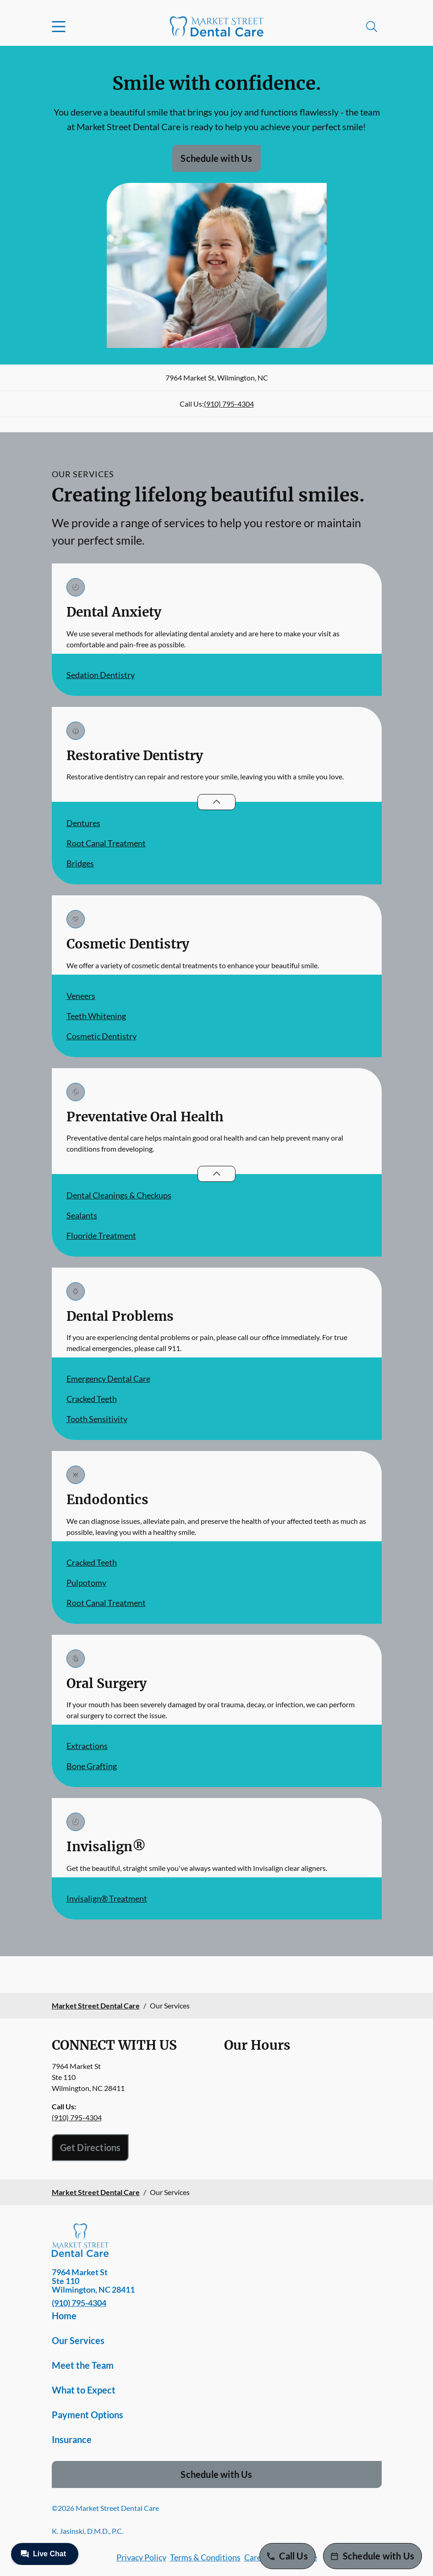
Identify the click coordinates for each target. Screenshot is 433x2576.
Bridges (80, 863)
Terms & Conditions (205, 2557)
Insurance (72, 2439)
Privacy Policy (141, 2557)
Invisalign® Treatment (106, 1898)
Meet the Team (83, 2365)
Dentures (83, 823)
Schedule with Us (216, 158)
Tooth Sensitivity (96, 1419)
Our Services (78, 2340)
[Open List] (216, 802)
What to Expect (83, 2389)
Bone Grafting (91, 1766)
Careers (258, 2557)
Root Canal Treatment (106, 843)
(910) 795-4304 (229, 403)
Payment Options (87, 2414)
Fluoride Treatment (101, 1235)
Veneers (80, 996)
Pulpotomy (86, 1583)
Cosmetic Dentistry (101, 1036)
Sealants (81, 1215)
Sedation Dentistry (100, 675)
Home (64, 2315)
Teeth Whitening (96, 1016)
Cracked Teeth (91, 1399)
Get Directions (90, 2147)
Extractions (87, 1746)
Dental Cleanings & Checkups (118, 1195)
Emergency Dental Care (108, 1378)
